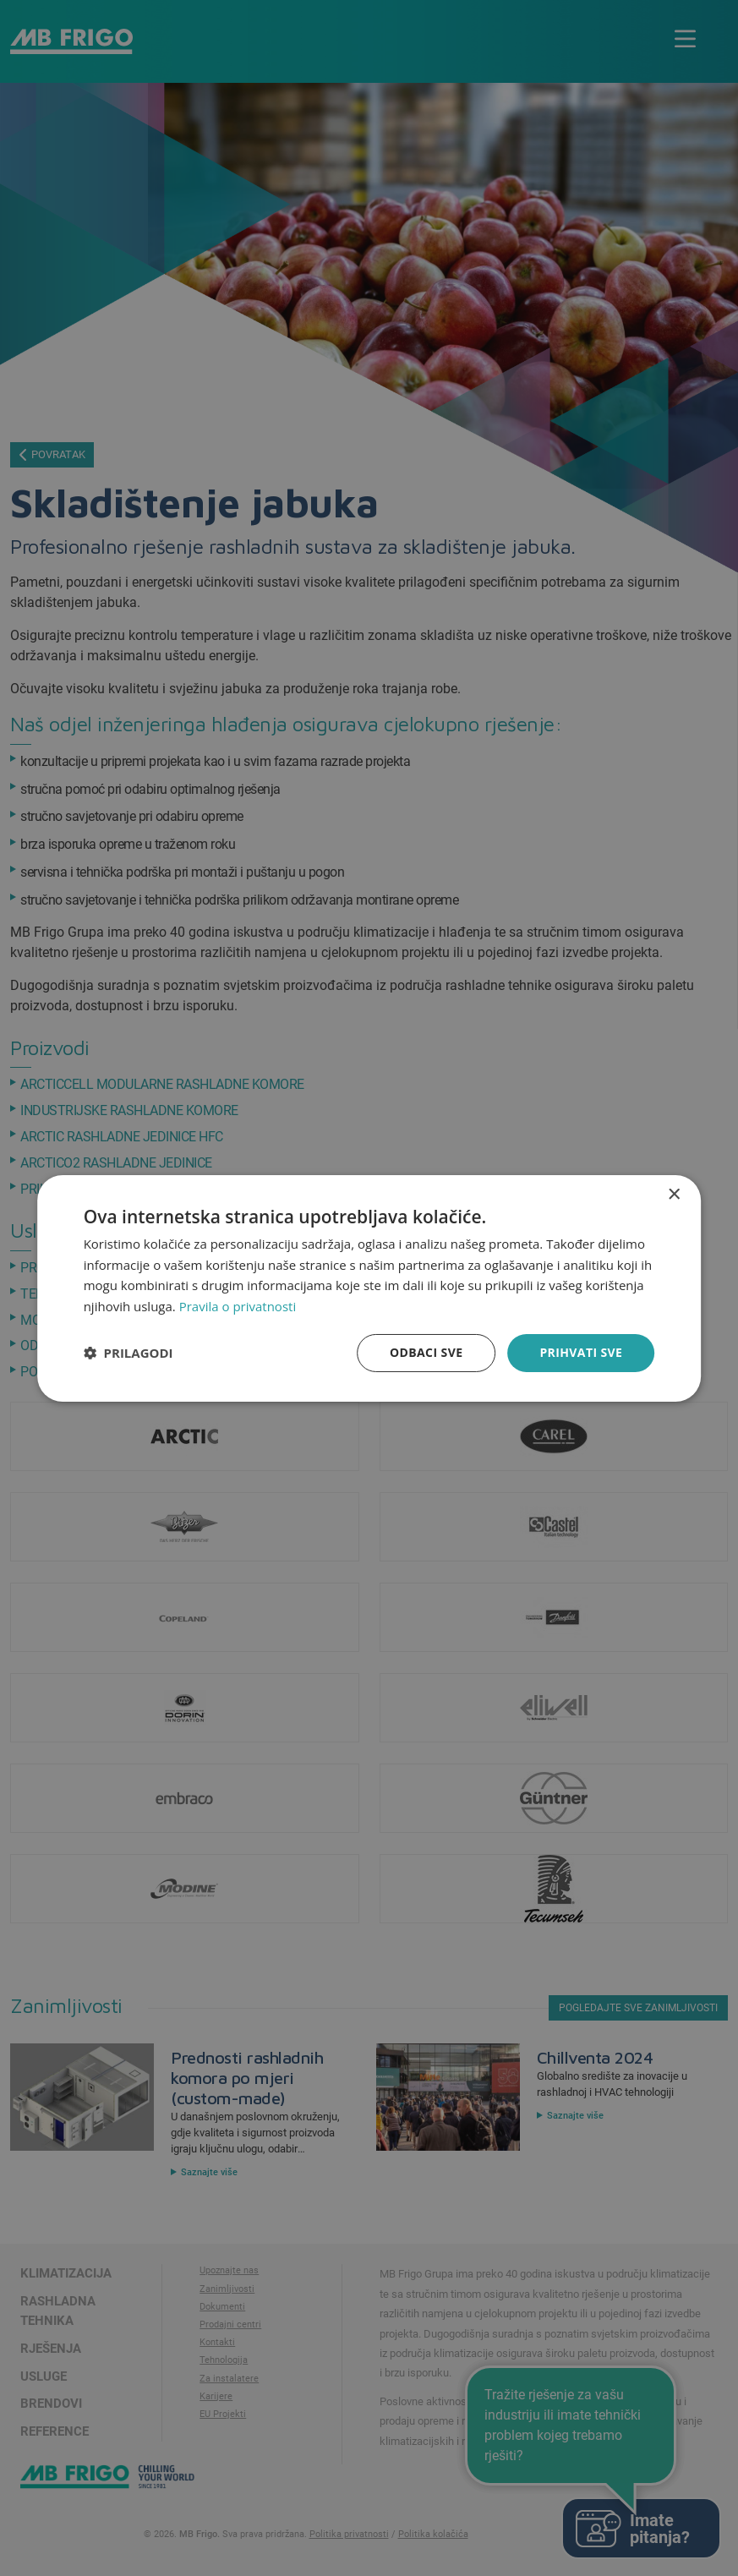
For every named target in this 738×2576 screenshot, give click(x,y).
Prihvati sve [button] (580, 1352)
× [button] (673, 1194)
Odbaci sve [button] (426, 1352)
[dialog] (369, 1287)
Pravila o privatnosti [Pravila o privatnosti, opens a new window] (237, 1306)
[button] (128, 1352)
